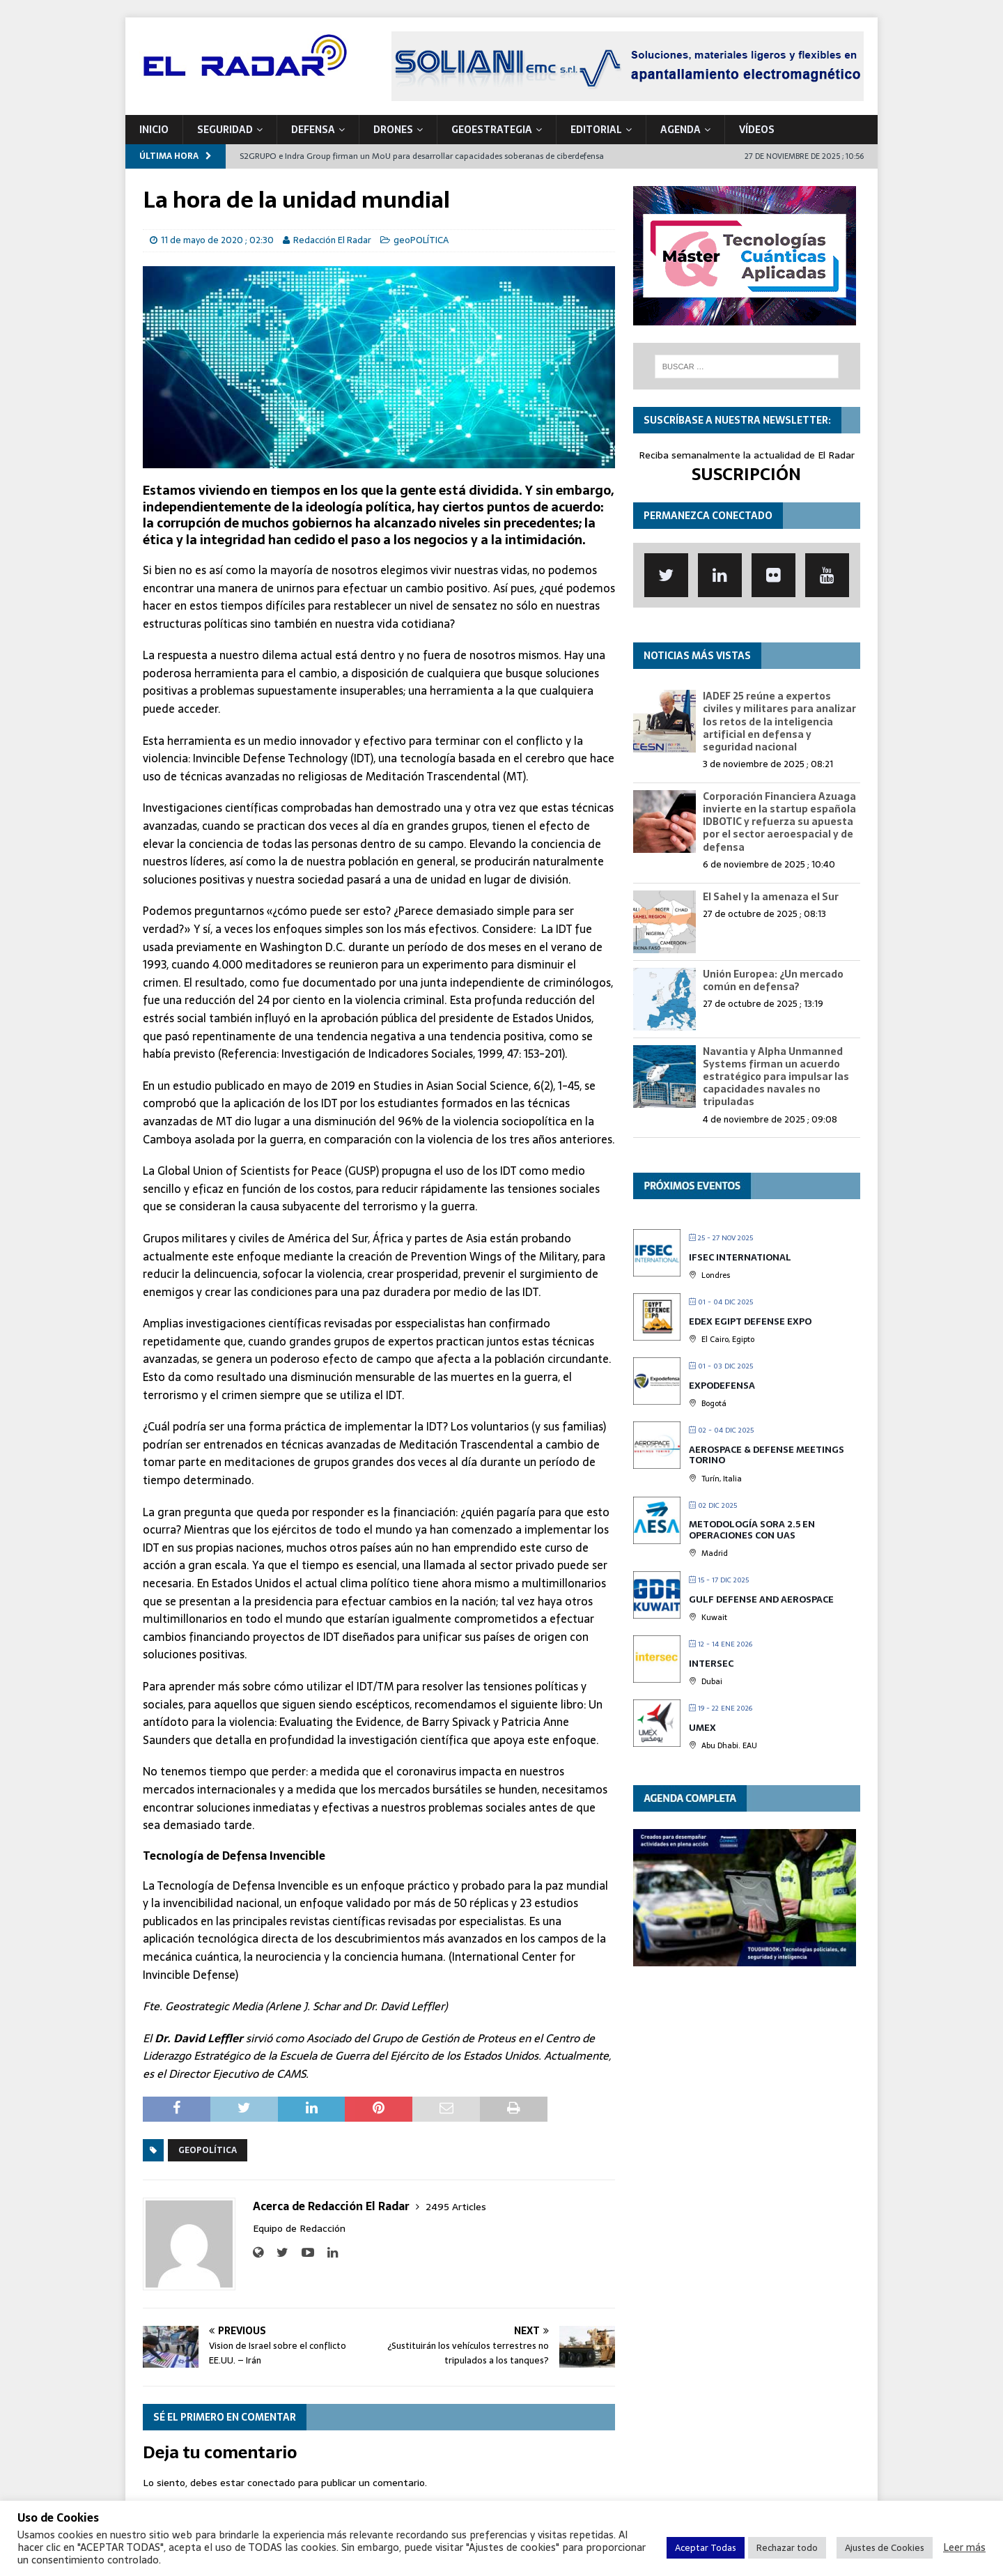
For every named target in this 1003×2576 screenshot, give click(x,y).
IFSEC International (740, 1257)
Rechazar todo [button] (787, 2547)
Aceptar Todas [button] (705, 2547)
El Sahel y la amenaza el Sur (771, 896)
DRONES (393, 129)
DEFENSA (313, 129)
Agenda (680, 129)
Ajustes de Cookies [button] (884, 2547)
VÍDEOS (757, 129)
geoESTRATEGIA (491, 129)
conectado (271, 2482)
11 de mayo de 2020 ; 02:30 (217, 240)
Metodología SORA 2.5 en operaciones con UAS (752, 1530)
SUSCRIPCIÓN (746, 474)
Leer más (964, 2547)
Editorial (596, 129)
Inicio (154, 129)
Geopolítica (207, 2150)
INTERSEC (711, 1663)
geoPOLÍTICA (421, 240)
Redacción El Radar (332, 240)
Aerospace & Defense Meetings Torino (766, 1455)
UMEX (702, 1727)
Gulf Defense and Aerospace (761, 1599)
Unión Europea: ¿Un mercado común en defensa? (773, 980)
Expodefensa (722, 1385)
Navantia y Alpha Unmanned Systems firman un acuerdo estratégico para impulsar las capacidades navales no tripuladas (776, 1077)
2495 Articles (456, 2206)
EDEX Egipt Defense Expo (750, 1321)
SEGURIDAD (225, 129)
